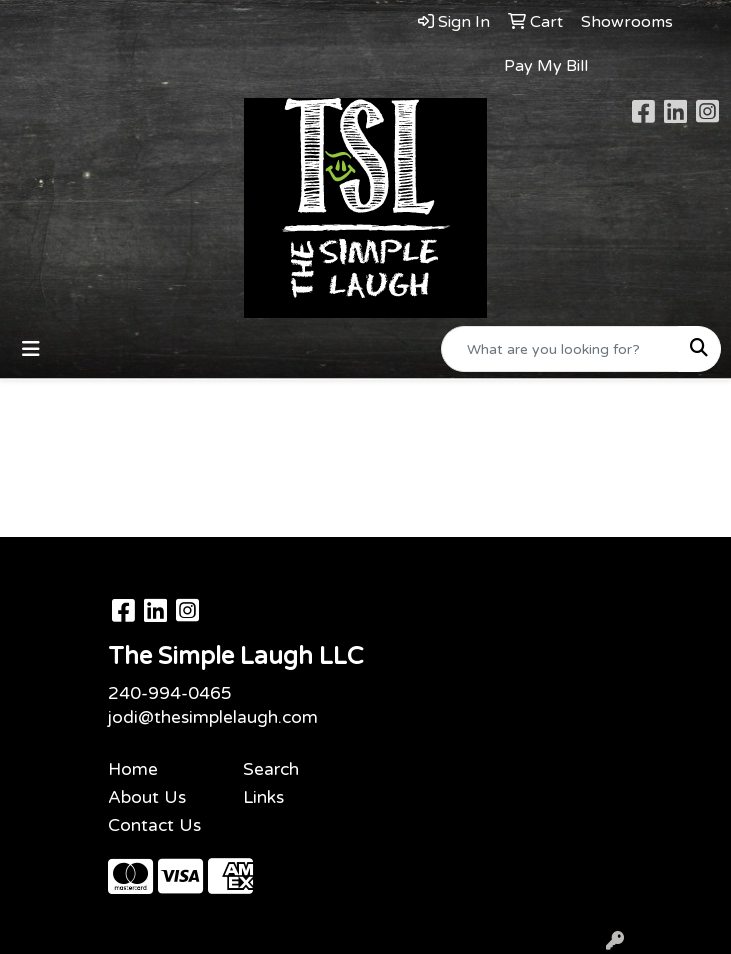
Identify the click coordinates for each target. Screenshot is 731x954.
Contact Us (154, 825)
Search (271, 769)
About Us (147, 797)
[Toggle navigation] (31, 349)
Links (263, 797)
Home (133, 769)
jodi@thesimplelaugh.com (213, 717)
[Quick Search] (560, 349)
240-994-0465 (170, 693)
